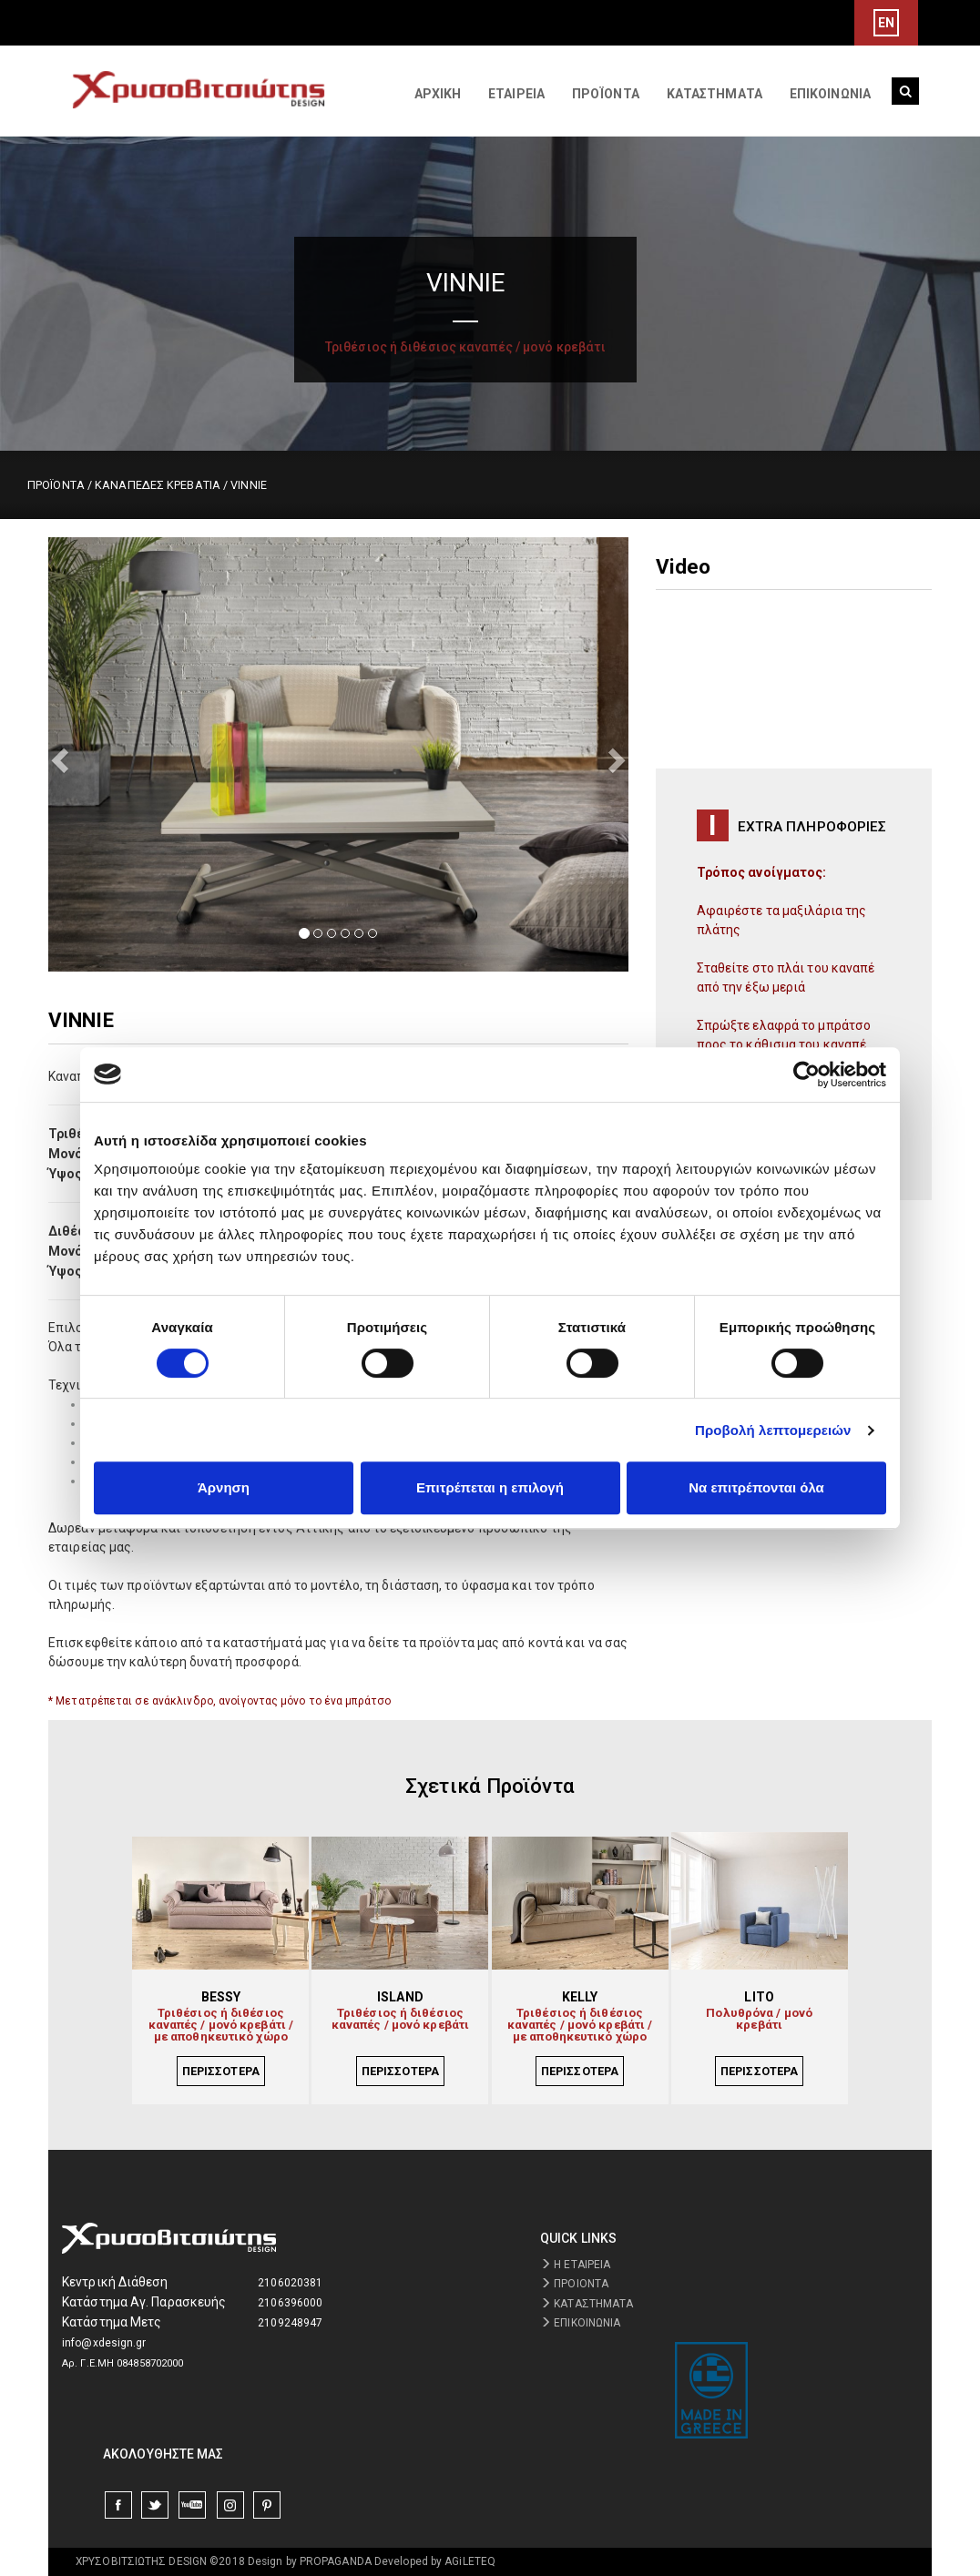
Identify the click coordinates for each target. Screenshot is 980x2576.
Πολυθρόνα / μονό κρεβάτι (759, 2019)
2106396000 (290, 2302)
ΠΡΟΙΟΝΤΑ (574, 2283)
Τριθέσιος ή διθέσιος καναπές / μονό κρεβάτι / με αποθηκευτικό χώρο (220, 2025)
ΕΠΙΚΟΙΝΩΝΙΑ (830, 94)
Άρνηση (224, 1487)
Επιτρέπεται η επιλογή (490, 1487)
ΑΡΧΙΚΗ (438, 94)
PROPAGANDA (336, 2561)
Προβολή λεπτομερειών (773, 1430)
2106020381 (290, 2282)
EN (886, 22)
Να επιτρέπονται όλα (756, 1487)
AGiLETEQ (469, 2561)
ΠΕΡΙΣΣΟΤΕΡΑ (221, 2071)
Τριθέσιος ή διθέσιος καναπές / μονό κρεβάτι (400, 2019)
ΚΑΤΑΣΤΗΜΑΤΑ (714, 94)
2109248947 (290, 2322)
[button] (91, 754)
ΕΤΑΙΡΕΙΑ (516, 94)
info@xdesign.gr (104, 2343)
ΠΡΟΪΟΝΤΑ (605, 94)
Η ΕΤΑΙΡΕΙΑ (575, 2264)
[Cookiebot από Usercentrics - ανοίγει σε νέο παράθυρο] (806, 1074)
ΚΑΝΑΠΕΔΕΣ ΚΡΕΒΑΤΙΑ (157, 485)
